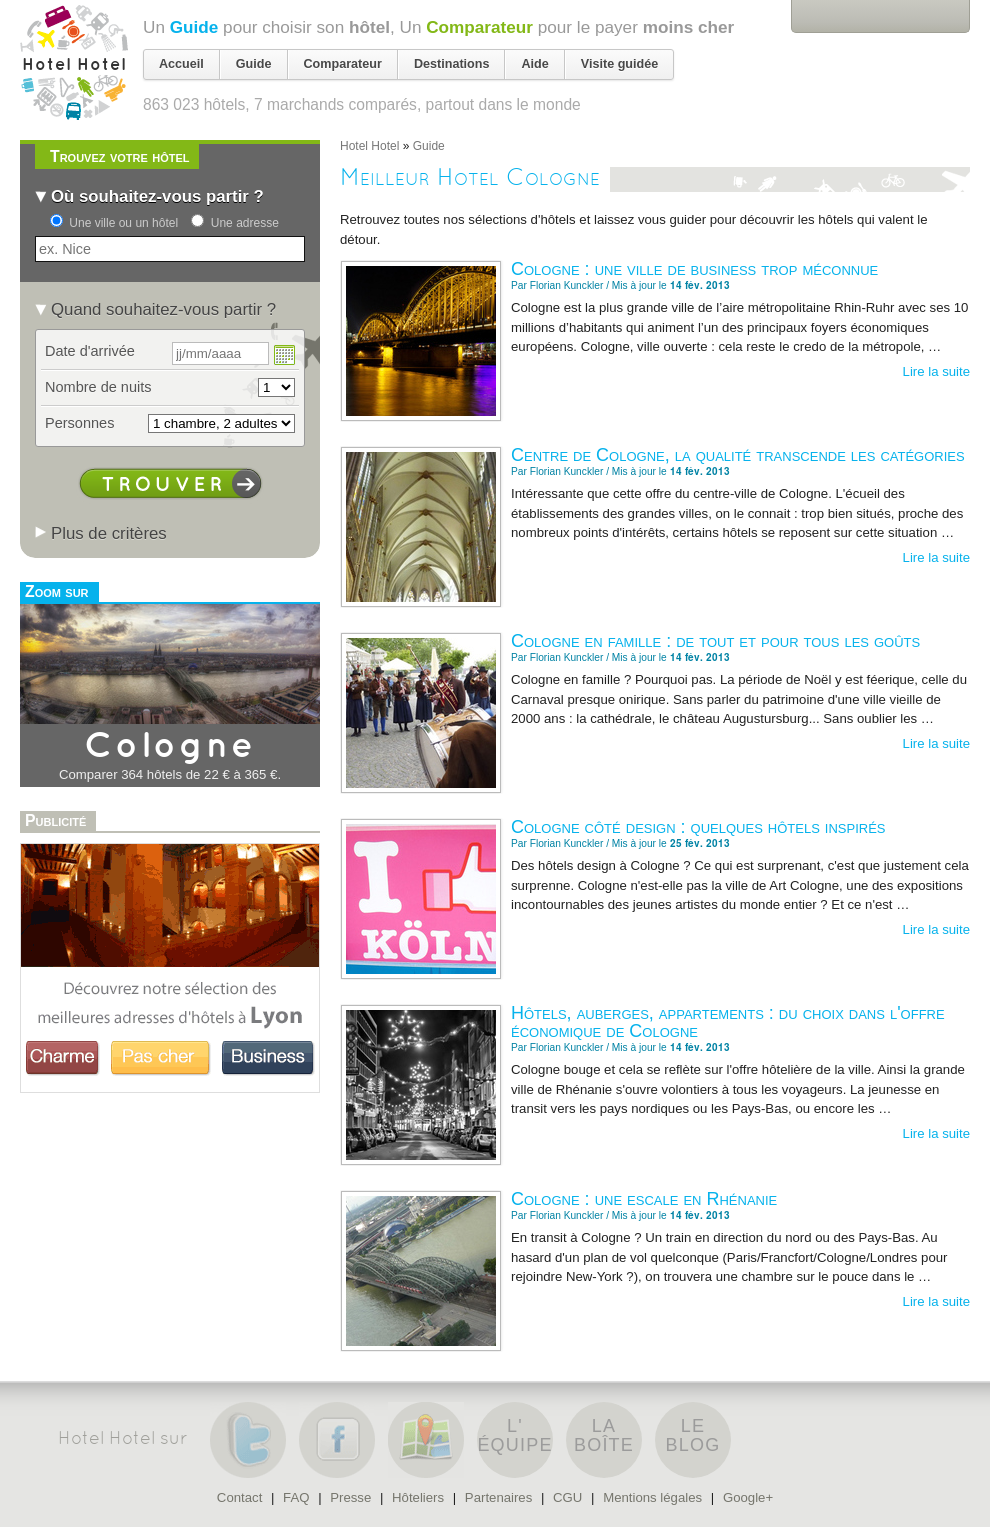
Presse (350, 1497)
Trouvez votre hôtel (119, 156)
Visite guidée (619, 64)
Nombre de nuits (98, 387)
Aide (534, 64)
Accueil (181, 64)
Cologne (170, 746)
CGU (567, 1497)
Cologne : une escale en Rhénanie (644, 1199)
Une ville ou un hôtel (123, 223)
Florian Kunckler (567, 285)
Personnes (79, 423)
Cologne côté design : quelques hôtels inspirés (698, 827)
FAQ (296, 1497)
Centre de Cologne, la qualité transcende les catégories (738, 455)
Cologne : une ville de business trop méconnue (694, 269)
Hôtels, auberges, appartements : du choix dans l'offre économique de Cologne (728, 1022)
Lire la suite (936, 371)
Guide (194, 27)
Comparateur (479, 27)
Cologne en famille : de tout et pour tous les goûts (715, 641)
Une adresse (245, 223)
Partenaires (498, 1497)
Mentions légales (652, 1497)
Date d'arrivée (90, 351)
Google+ (748, 1497)
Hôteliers (418, 1497)
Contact (239, 1497)
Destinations (452, 64)
